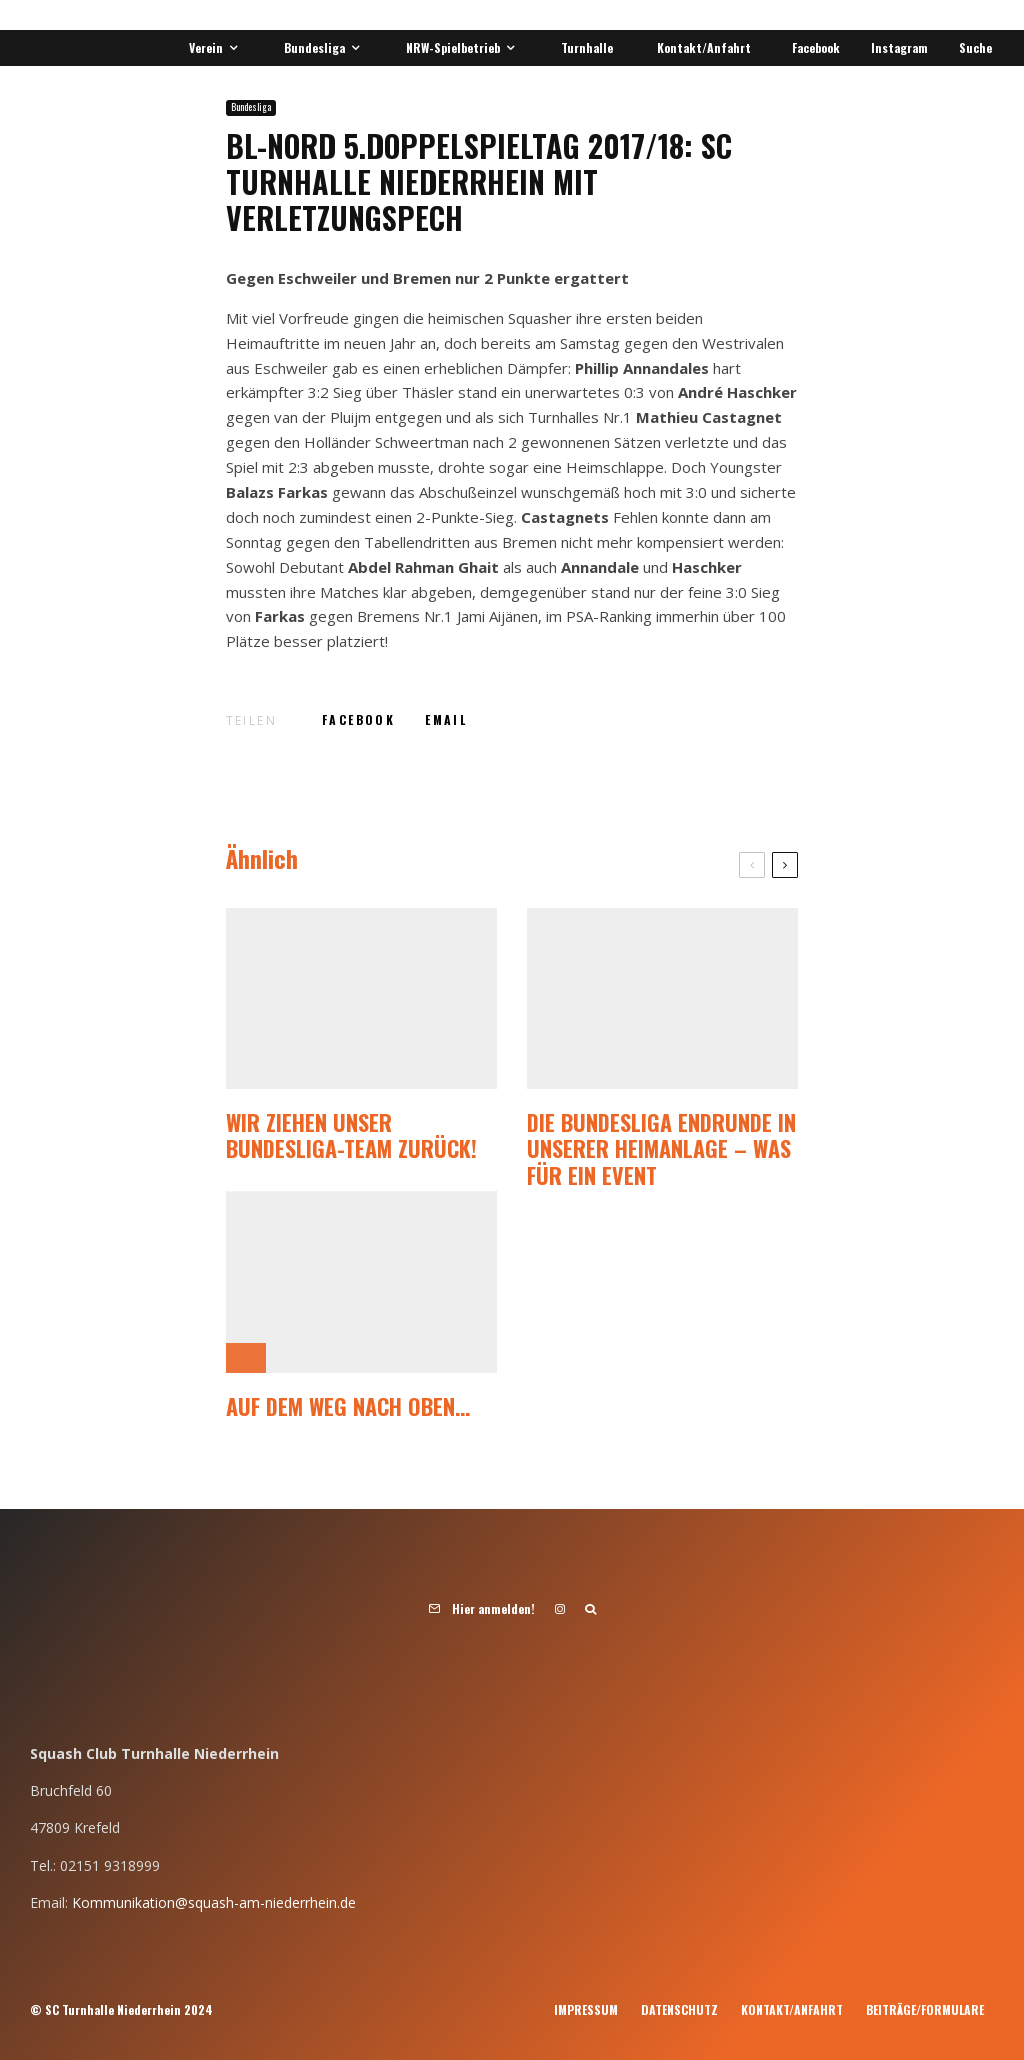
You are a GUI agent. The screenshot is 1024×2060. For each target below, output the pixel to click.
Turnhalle (587, 47)
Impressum (586, 2009)
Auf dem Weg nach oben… (348, 1406)
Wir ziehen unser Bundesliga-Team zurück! (351, 1135)
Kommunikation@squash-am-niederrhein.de (214, 1902)
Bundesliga (314, 47)
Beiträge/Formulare (925, 2009)
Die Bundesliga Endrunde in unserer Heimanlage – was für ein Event (661, 1148)
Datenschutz (679, 2009)
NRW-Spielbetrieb (453, 47)
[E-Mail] (446, 720)
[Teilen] (358, 720)
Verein (206, 47)
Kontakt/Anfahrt (704, 47)
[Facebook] (812, 48)
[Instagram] (896, 48)
